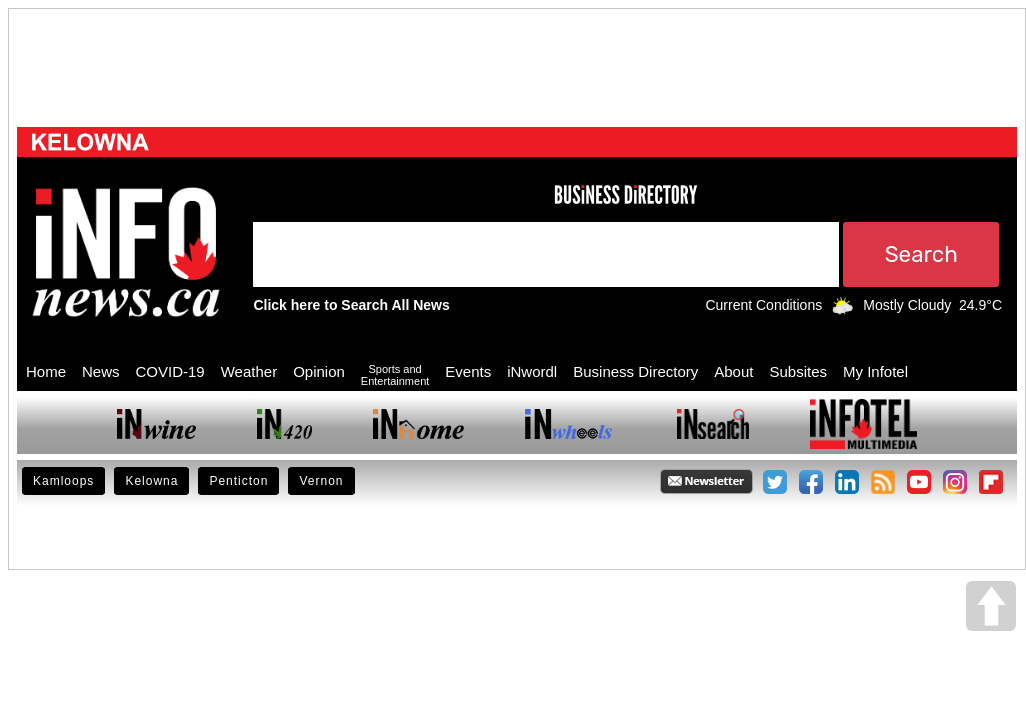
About (733, 371)
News (101, 371)
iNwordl (532, 371)
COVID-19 (170, 371)
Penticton (238, 481)
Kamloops (63, 481)
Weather (249, 371)
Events (468, 371)
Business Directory (635, 371)
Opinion (319, 371)
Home (46, 371)
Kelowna (151, 481)
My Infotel (875, 371)
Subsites (798, 371)
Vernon (321, 481)
